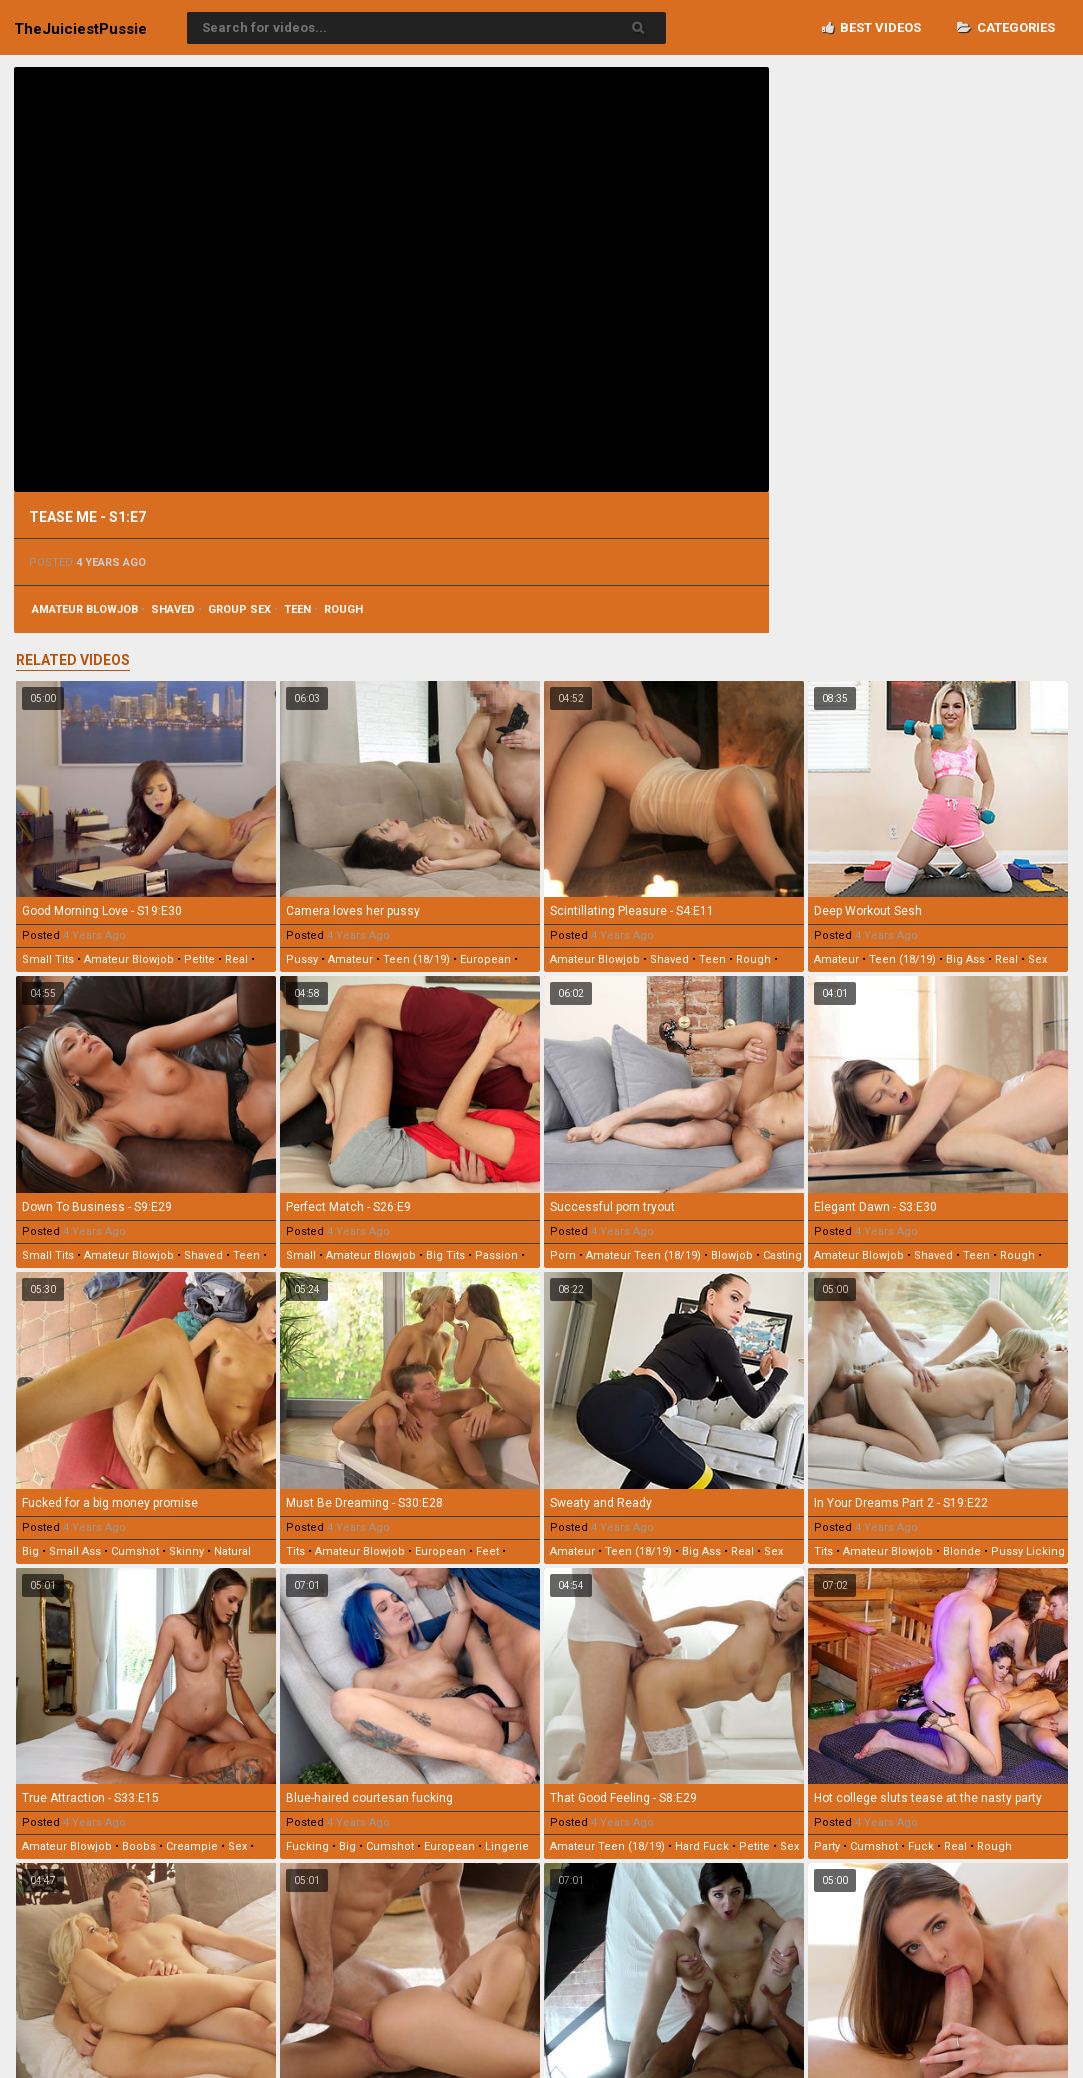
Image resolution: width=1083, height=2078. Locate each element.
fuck (921, 1846)
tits (295, 1551)
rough (343, 609)
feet (487, 1551)
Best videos (871, 27)
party (827, 1846)
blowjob (732, 1255)
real (236, 959)
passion (496, 1255)
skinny (186, 1551)
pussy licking (1028, 1551)
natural (232, 1551)
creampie (192, 1846)
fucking (307, 1846)
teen (297, 609)
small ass (75, 1551)
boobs (139, 1846)
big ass (965, 959)
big (30, 1551)
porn (563, 1255)
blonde (962, 1551)
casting (782, 1255)
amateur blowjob (85, 609)
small (301, 1255)
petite (199, 959)
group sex (239, 609)
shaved (173, 609)
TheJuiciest (80, 29)
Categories (1006, 27)
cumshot (135, 1551)
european (485, 959)
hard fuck (702, 1846)
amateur (350, 959)
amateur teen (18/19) (643, 1255)
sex (1037, 959)
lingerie (507, 1846)
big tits (445, 1255)
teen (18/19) (416, 959)
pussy (302, 959)
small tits (48, 959)
